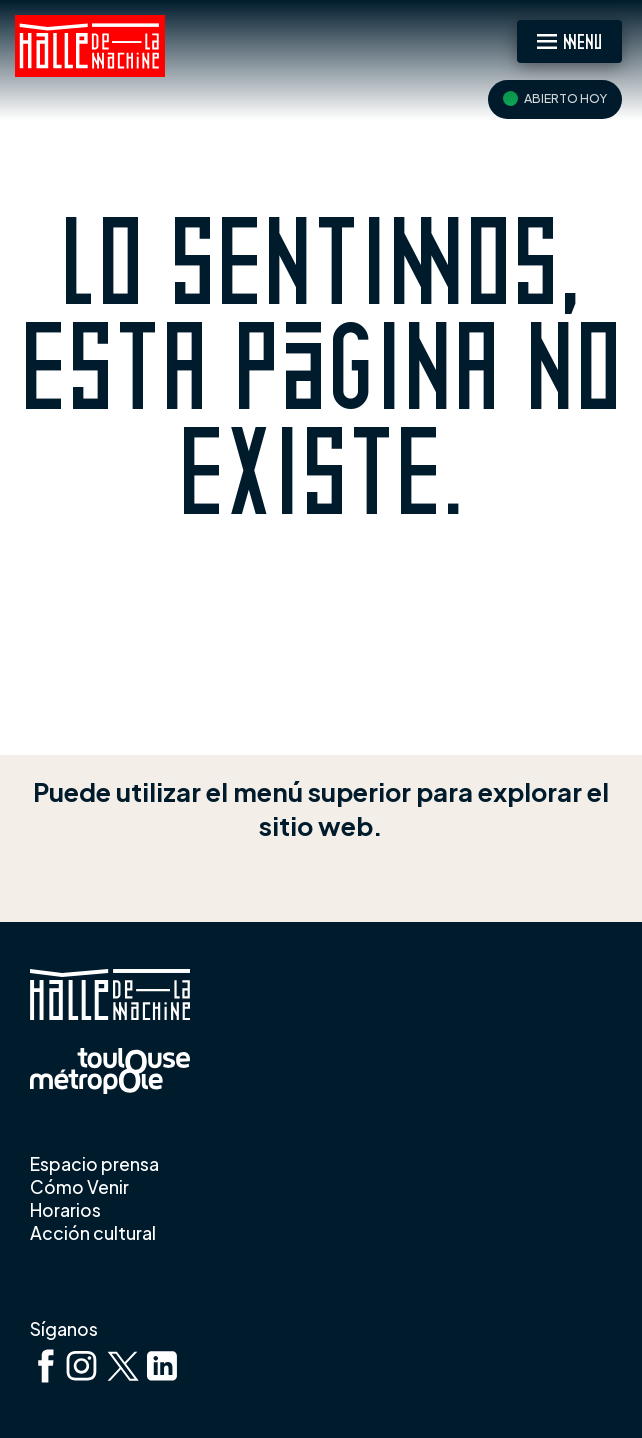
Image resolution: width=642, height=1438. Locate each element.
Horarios (65, 1210)
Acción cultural (94, 1233)
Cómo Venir (79, 1187)
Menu (582, 40)
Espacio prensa (94, 1164)
